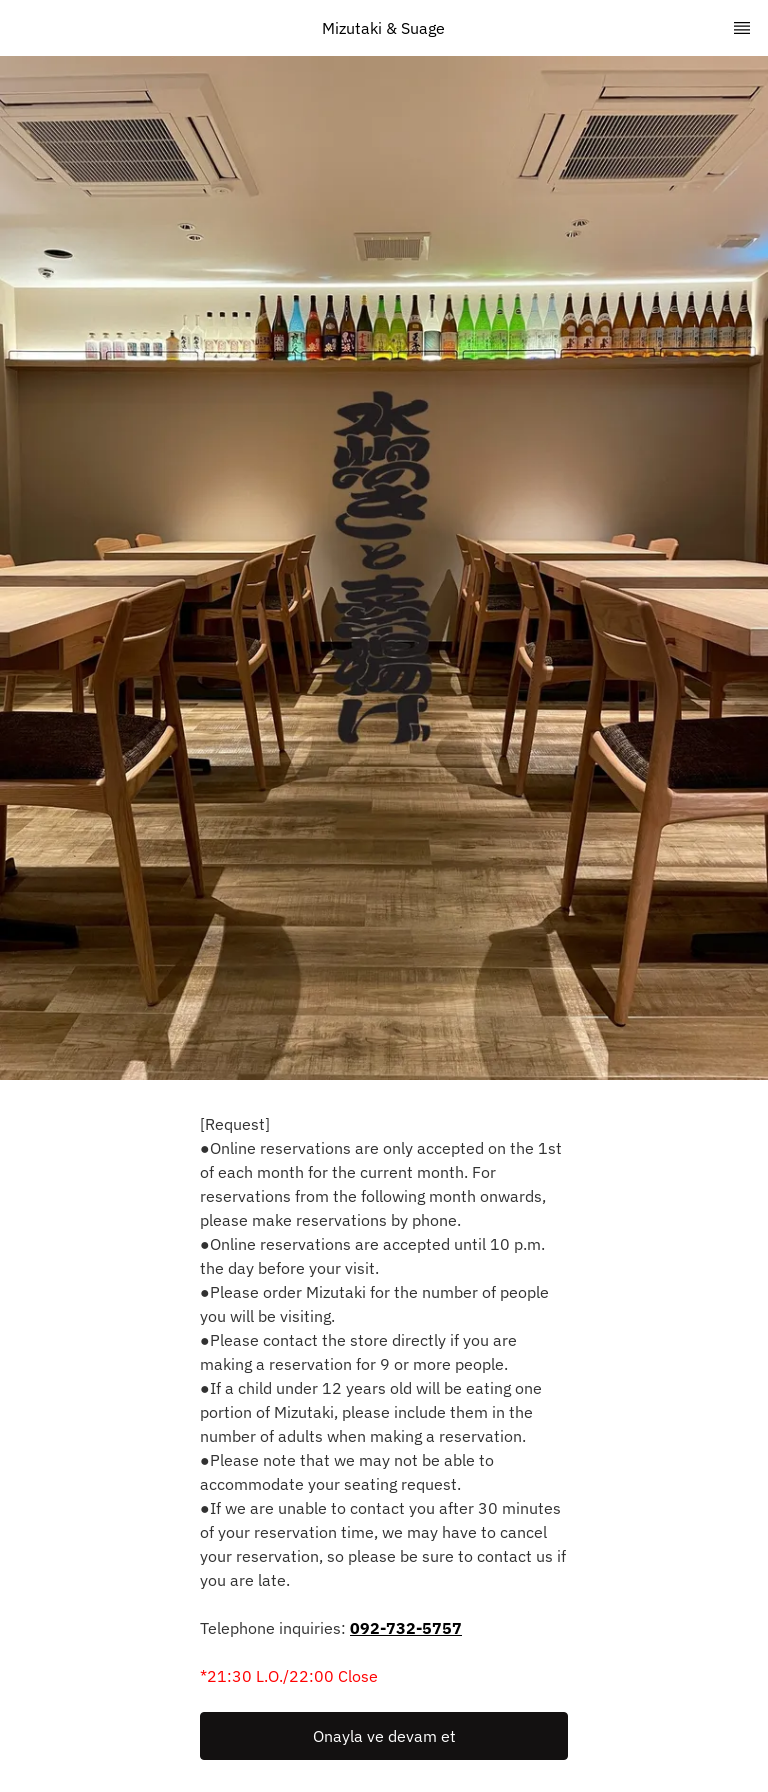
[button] (384, 1736)
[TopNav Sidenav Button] (742, 28)
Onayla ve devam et (384, 1736)
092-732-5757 (406, 1628)
